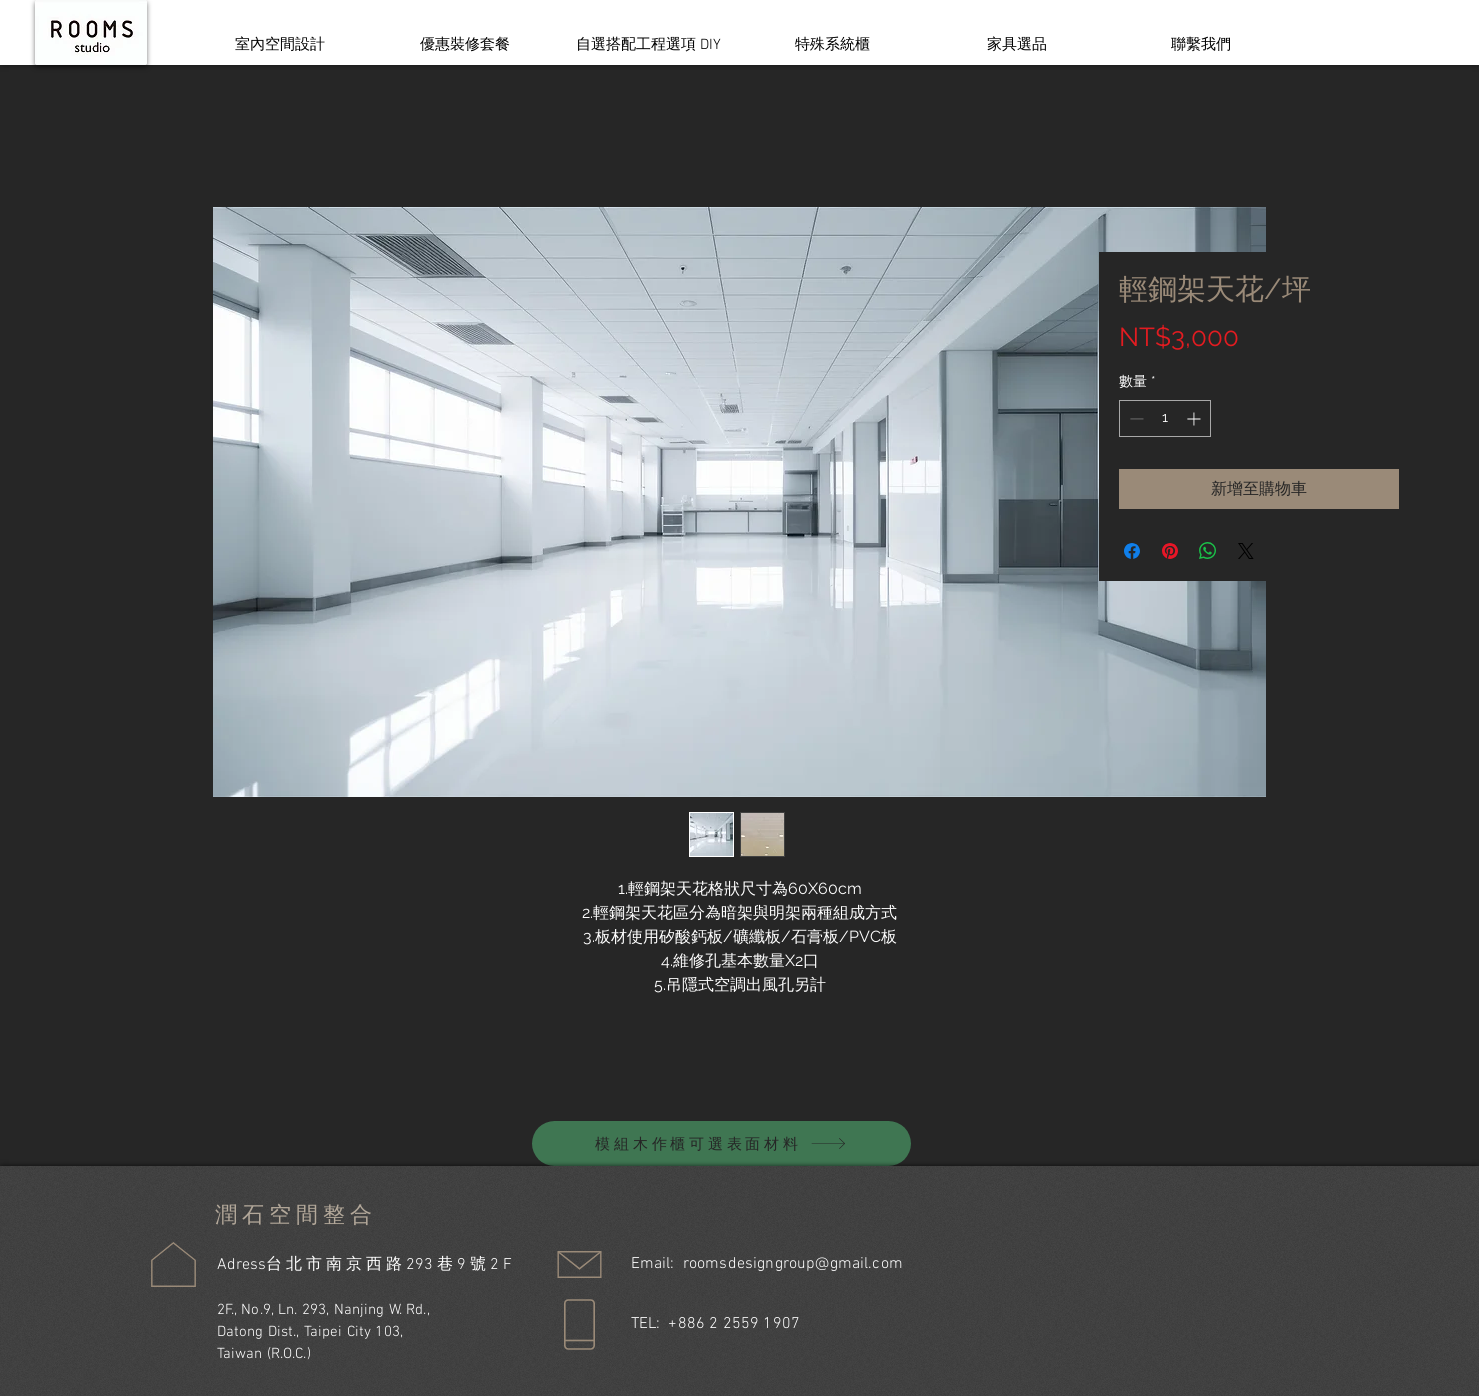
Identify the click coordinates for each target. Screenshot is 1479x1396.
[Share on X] (1246, 551)
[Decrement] (1134, 418)
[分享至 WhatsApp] (1208, 551)
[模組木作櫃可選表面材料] (721, 1143)
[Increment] (1195, 418)
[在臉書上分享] (1132, 551)
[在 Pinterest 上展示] (1170, 551)
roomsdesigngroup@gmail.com (793, 1264)
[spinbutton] (1165, 418)
